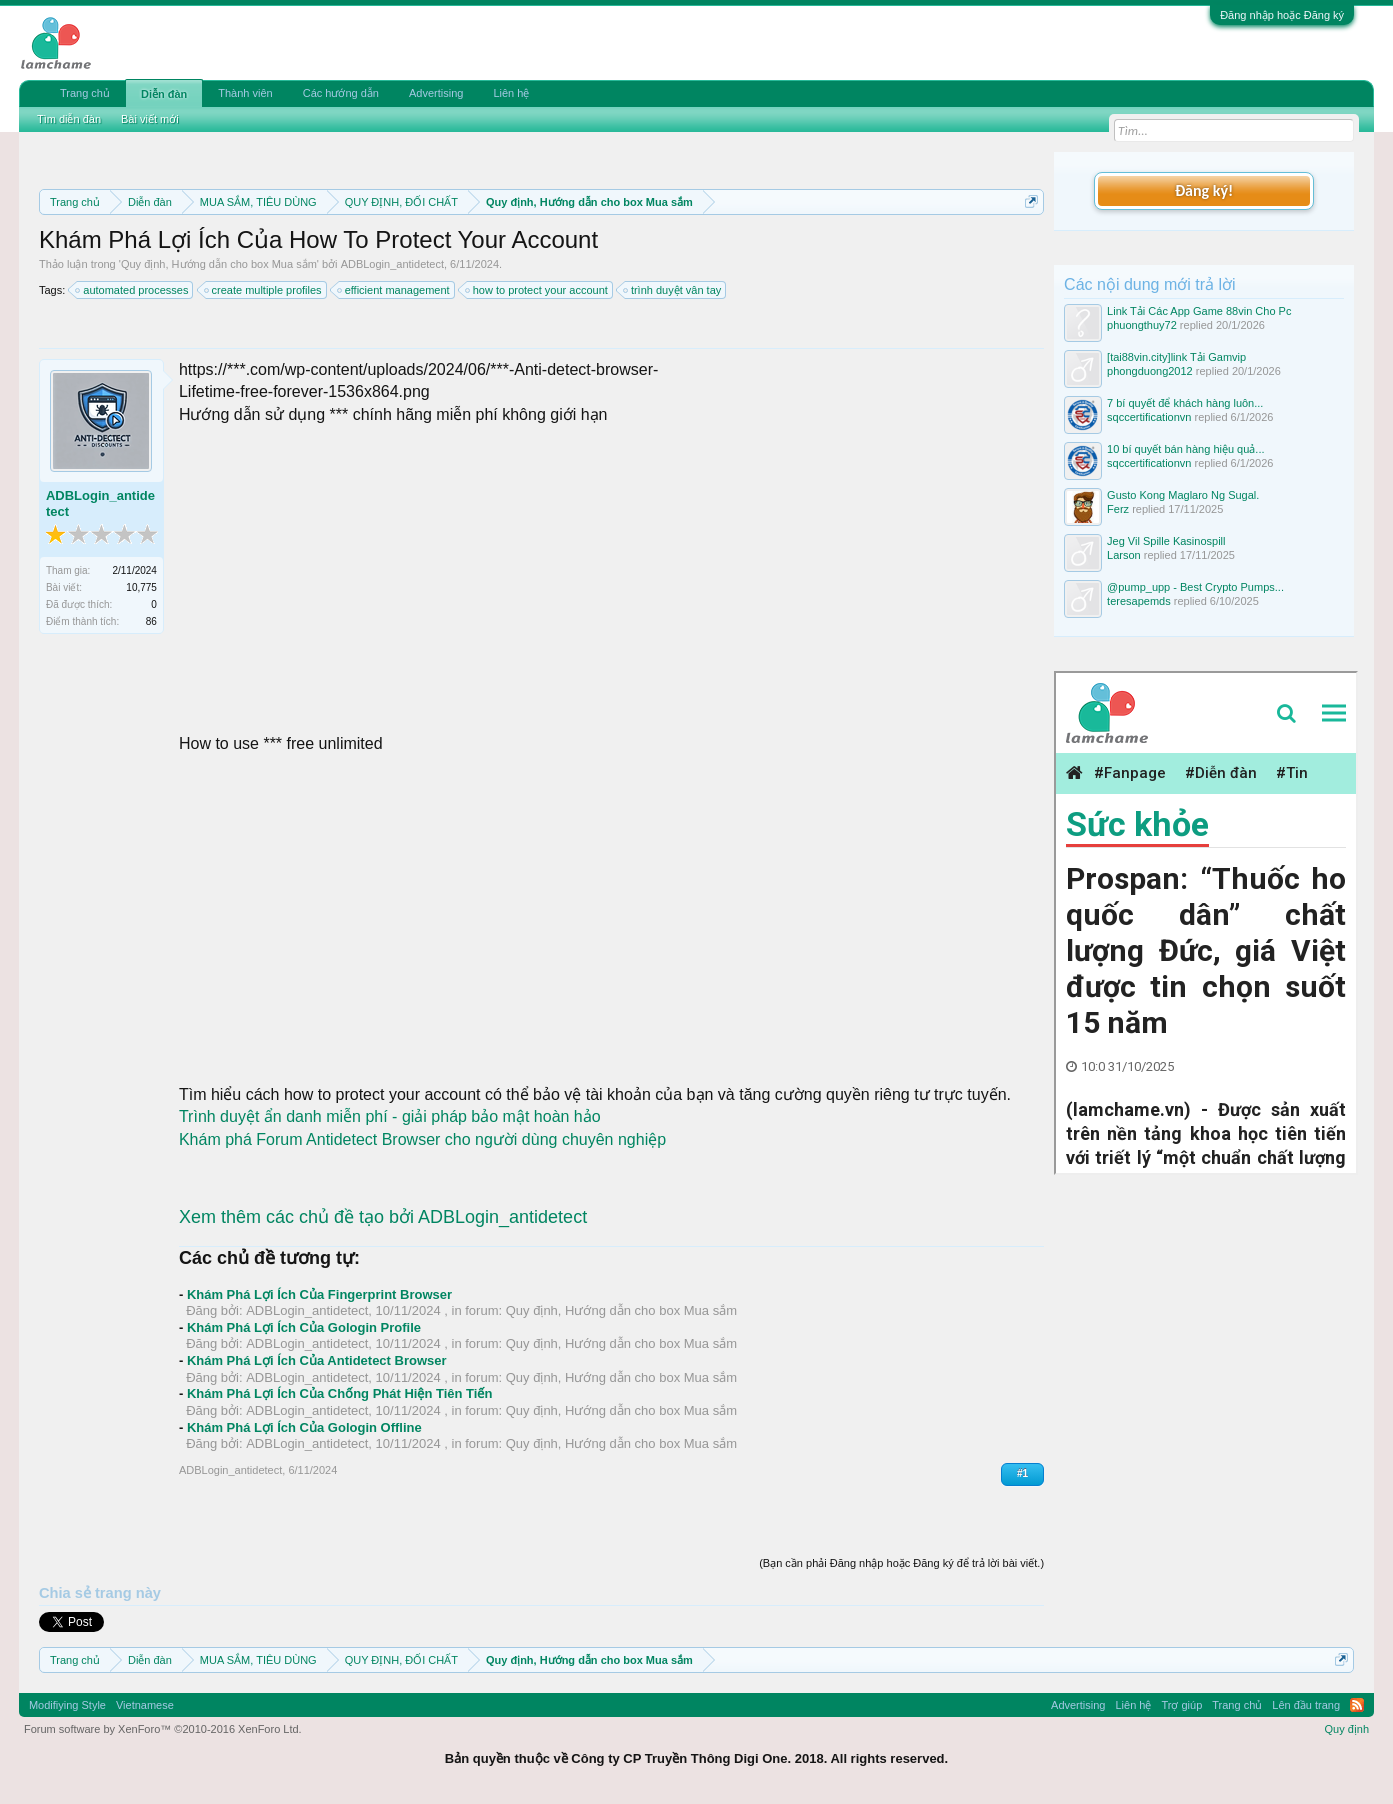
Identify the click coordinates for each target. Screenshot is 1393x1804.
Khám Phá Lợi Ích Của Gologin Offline (304, 1427)
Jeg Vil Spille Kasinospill (1166, 541)
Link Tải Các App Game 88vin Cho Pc (1199, 311)
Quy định (1346, 1729)
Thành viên (245, 93)
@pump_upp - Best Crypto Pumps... (1195, 587)
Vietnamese (145, 1705)
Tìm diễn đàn (69, 119)
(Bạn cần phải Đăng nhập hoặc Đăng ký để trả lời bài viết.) (901, 1563)
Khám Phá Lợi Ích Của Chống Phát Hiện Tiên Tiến (340, 1393)
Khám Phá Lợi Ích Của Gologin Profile (304, 1327)
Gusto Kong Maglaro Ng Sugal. (1183, 495)
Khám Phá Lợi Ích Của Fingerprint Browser (319, 1294)
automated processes (132, 290)
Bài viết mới (150, 119)
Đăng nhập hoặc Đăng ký (1282, 15)
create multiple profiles (264, 290)
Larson (1124, 555)
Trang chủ (85, 93)
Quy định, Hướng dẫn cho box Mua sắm (219, 264)
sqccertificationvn (1149, 417)
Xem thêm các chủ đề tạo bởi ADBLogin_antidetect (383, 1217)
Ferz (1118, 509)
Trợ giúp (1181, 1705)
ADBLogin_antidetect (392, 264)
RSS (1357, 1705)
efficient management (394, 290)
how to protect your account (537, 290)
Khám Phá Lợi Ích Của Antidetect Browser (317, 1360)
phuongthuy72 (1142, 325)
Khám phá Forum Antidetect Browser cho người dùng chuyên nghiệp (422, 1139)
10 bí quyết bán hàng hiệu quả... (1185, 449)
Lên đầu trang (1306, 1705)
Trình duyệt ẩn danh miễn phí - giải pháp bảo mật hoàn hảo (390, 1116)
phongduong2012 (1150, 371)
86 (151, 621)
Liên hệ (511, 93)
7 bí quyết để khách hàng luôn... (1185, 403)
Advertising (436, 93)
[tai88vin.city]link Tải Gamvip (1176, 357)
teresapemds (1139, 601)
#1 (1022, 1473)
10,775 (141, 587)
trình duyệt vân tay (673, 290)
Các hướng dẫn (341, 93)
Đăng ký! (1204, 190)
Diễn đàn (164, 94)
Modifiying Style (67, 1705)
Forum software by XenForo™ (163, 1729)
